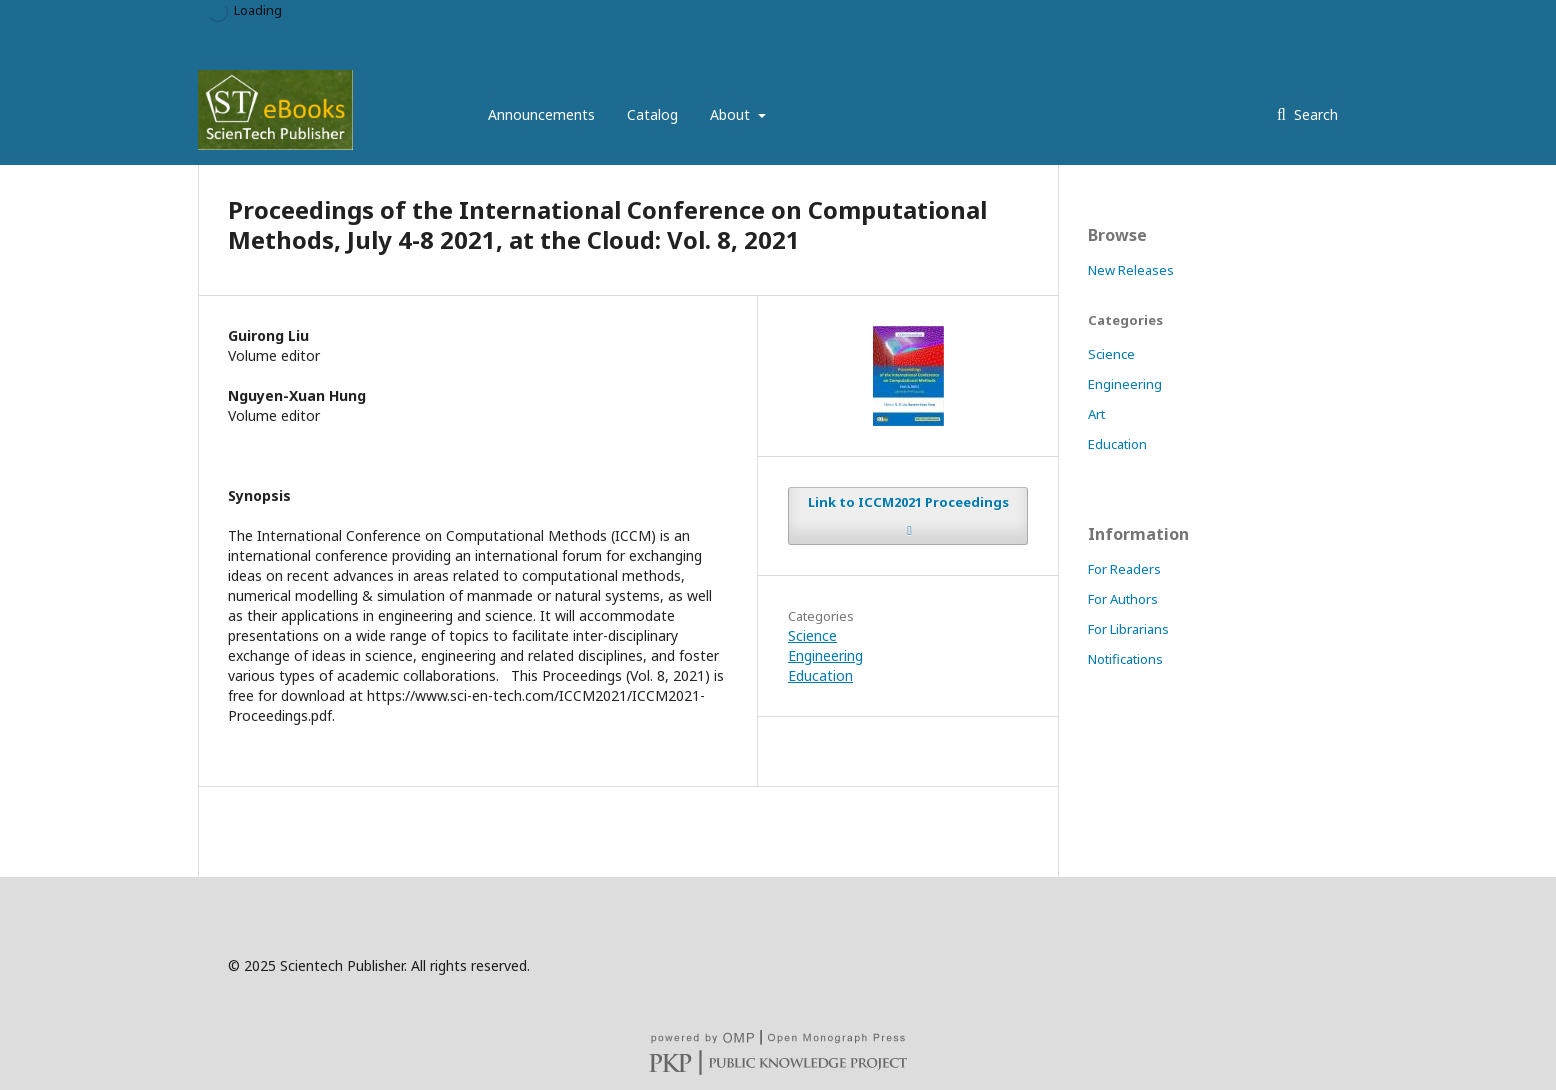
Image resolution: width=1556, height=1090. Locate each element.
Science (812, 635)
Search (1314, 114)
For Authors (1123, 599)
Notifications (1125, 659)
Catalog (652, 114)
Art (1096, 414)
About (732, 114)
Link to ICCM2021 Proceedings (908, 502)
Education (820, 675)
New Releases (1131, 270)
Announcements (541, 114)
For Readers (1124, 569)
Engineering (825, 655)
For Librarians (1128, 629)
